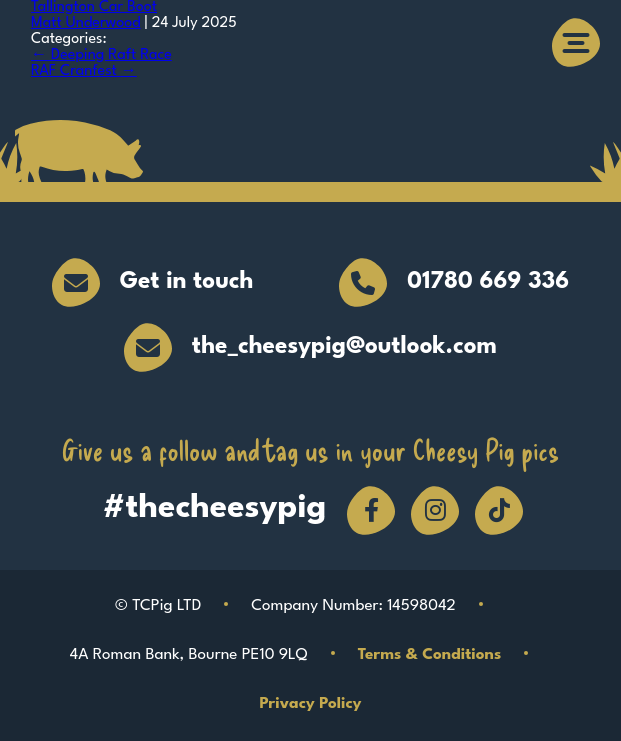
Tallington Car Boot (94, 7)
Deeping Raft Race (101, 55)
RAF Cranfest (84, 71)
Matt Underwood (86, 23)
